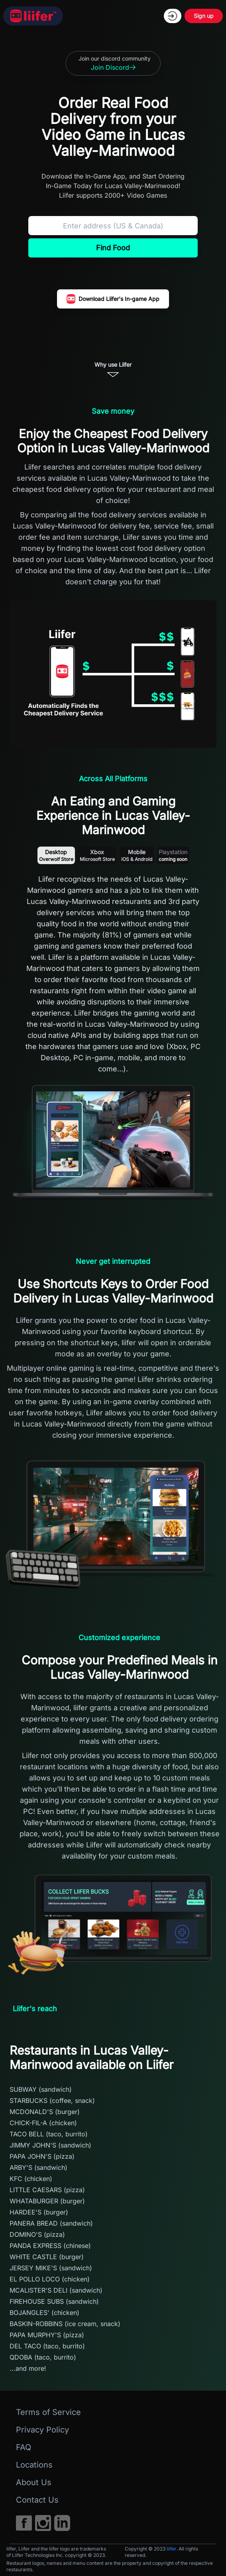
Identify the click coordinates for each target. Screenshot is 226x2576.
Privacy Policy (42, 2430)
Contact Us (37, 2500)
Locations (34, 2465)
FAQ (23, 2447)
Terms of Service (48, 2412)
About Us (33, 2482)
